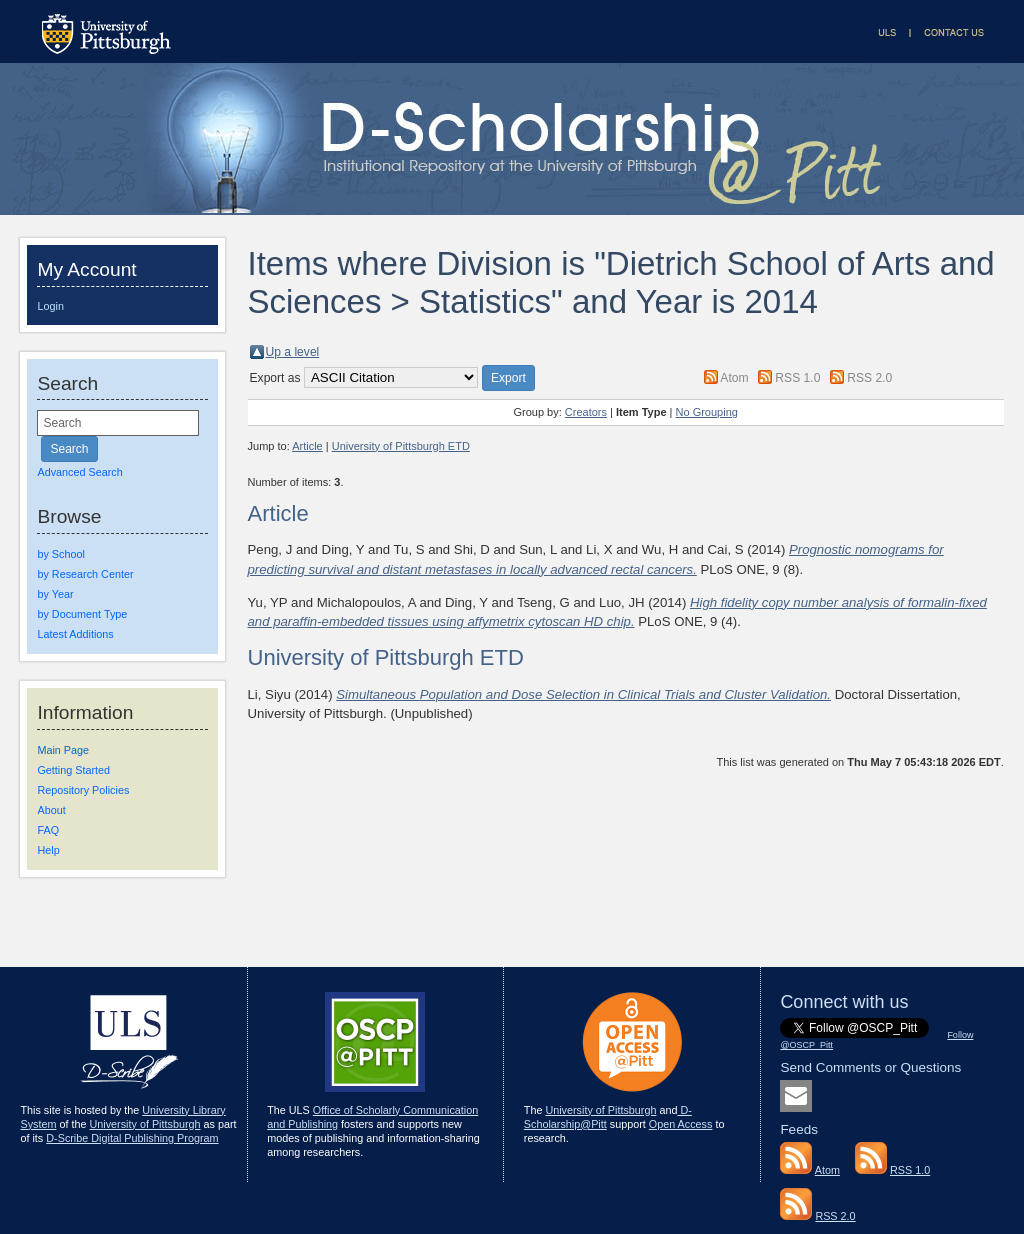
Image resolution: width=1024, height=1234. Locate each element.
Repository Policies (83, 790)
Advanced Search (79, 472)
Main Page (63, 750)
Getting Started (73, 770)
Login (50, 306)
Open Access (681, 1124)
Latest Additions (75, 634)
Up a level (293, 352)
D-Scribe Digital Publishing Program (132, 1138)
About (51, 810)
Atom (734, 378)
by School (60, 554)
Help (48, 850)
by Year (55, 594)
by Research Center (85, 574)
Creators (586, 412)
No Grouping (707, 412)
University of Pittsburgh (144, 1124)
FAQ (48, 830)
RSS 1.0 (797, 378)
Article (307, 446)
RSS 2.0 (869, 378)
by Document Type (82, 614)
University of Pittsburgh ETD (401, 446)
